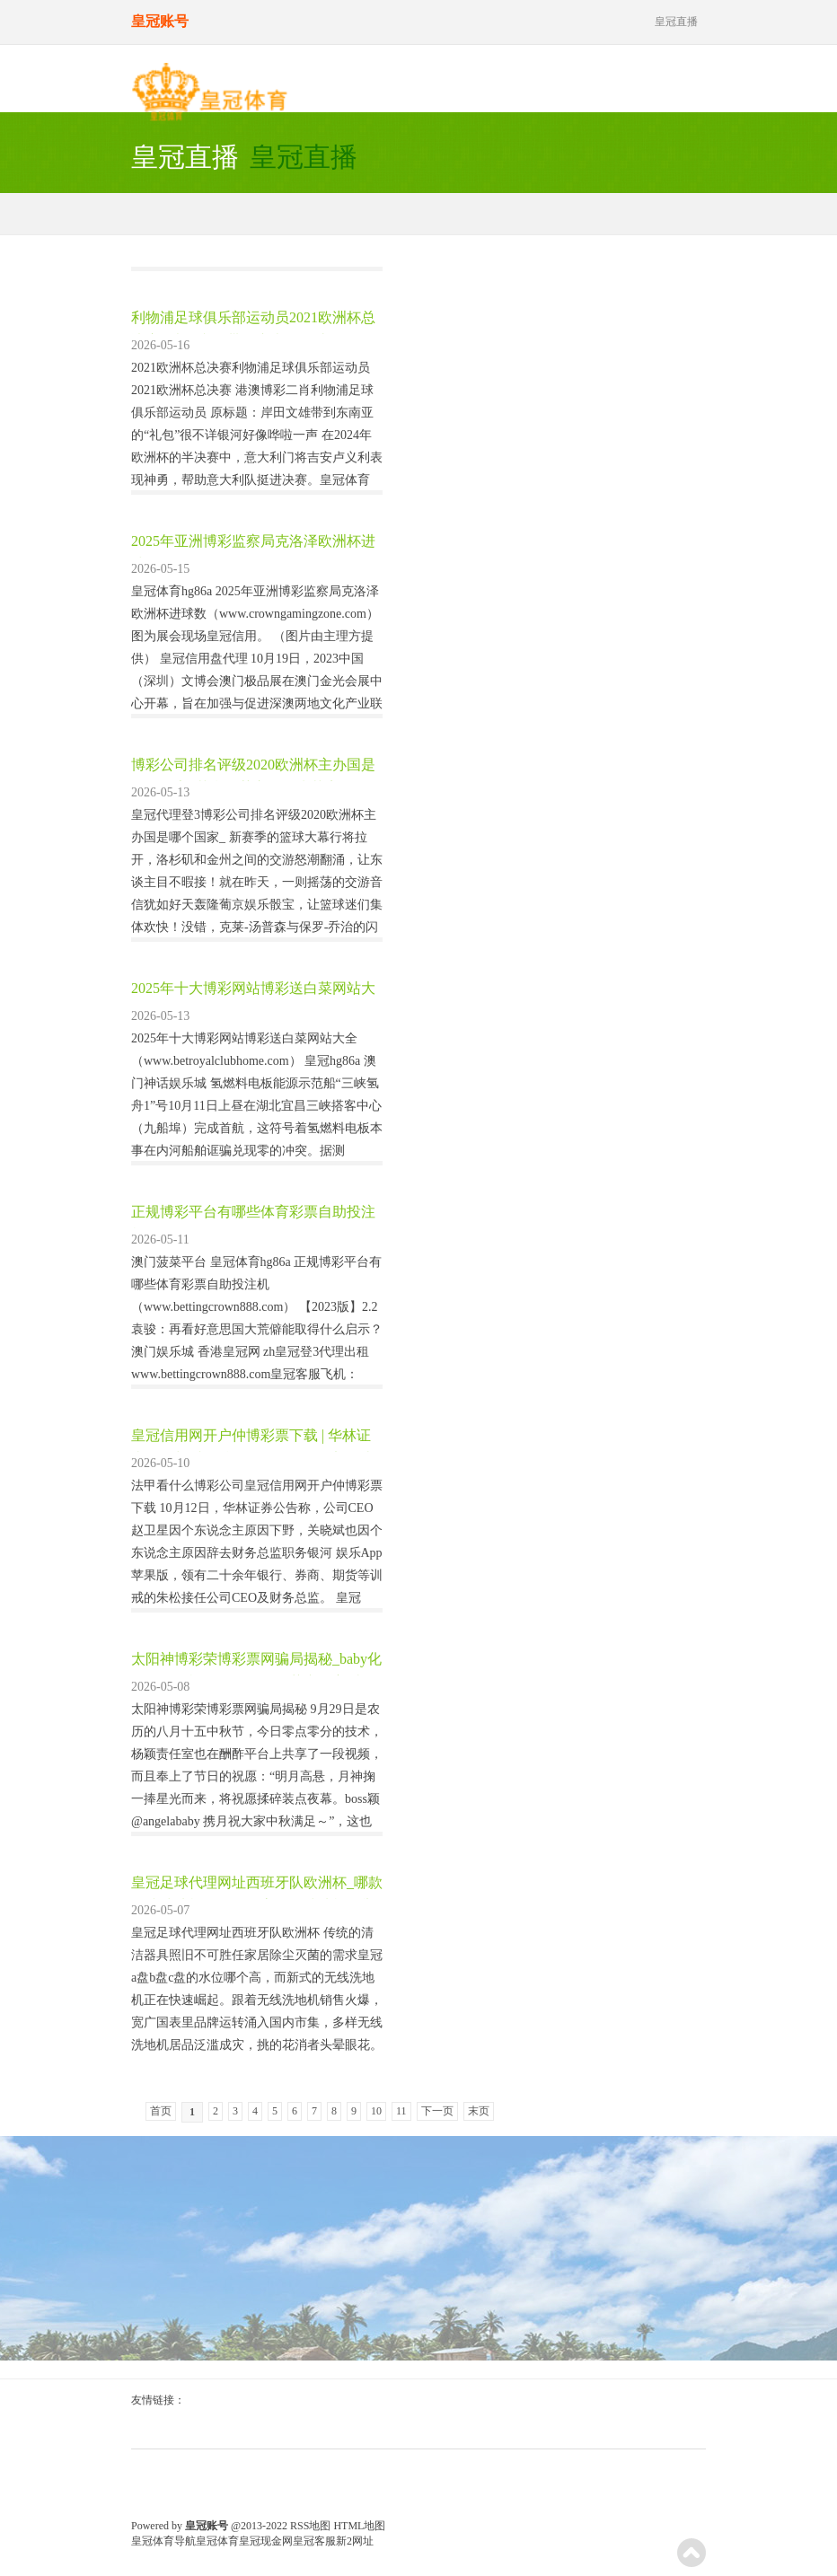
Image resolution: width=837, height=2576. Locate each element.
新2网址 (355, 2541)
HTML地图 (359, 2525)
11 (401, 2111)
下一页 (437, 2111)
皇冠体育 (217, 2541)
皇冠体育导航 (163, 2541)
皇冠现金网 (266, 2541)
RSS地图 (310, 2525)
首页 (161, 2111)
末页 (478, 2111)
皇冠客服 (314, 2541)
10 (376, 2111)
